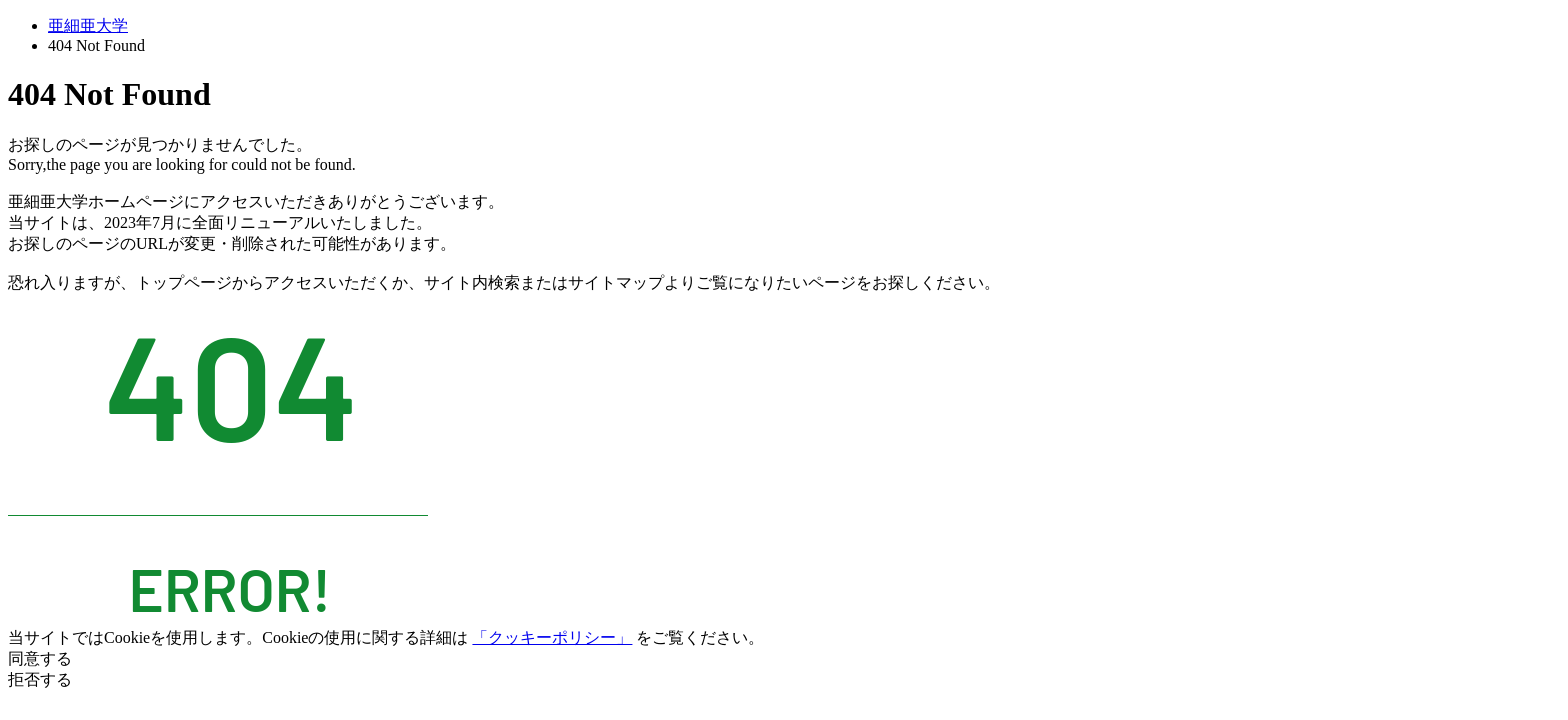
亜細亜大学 (88, 25)
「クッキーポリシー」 (552, 637)
